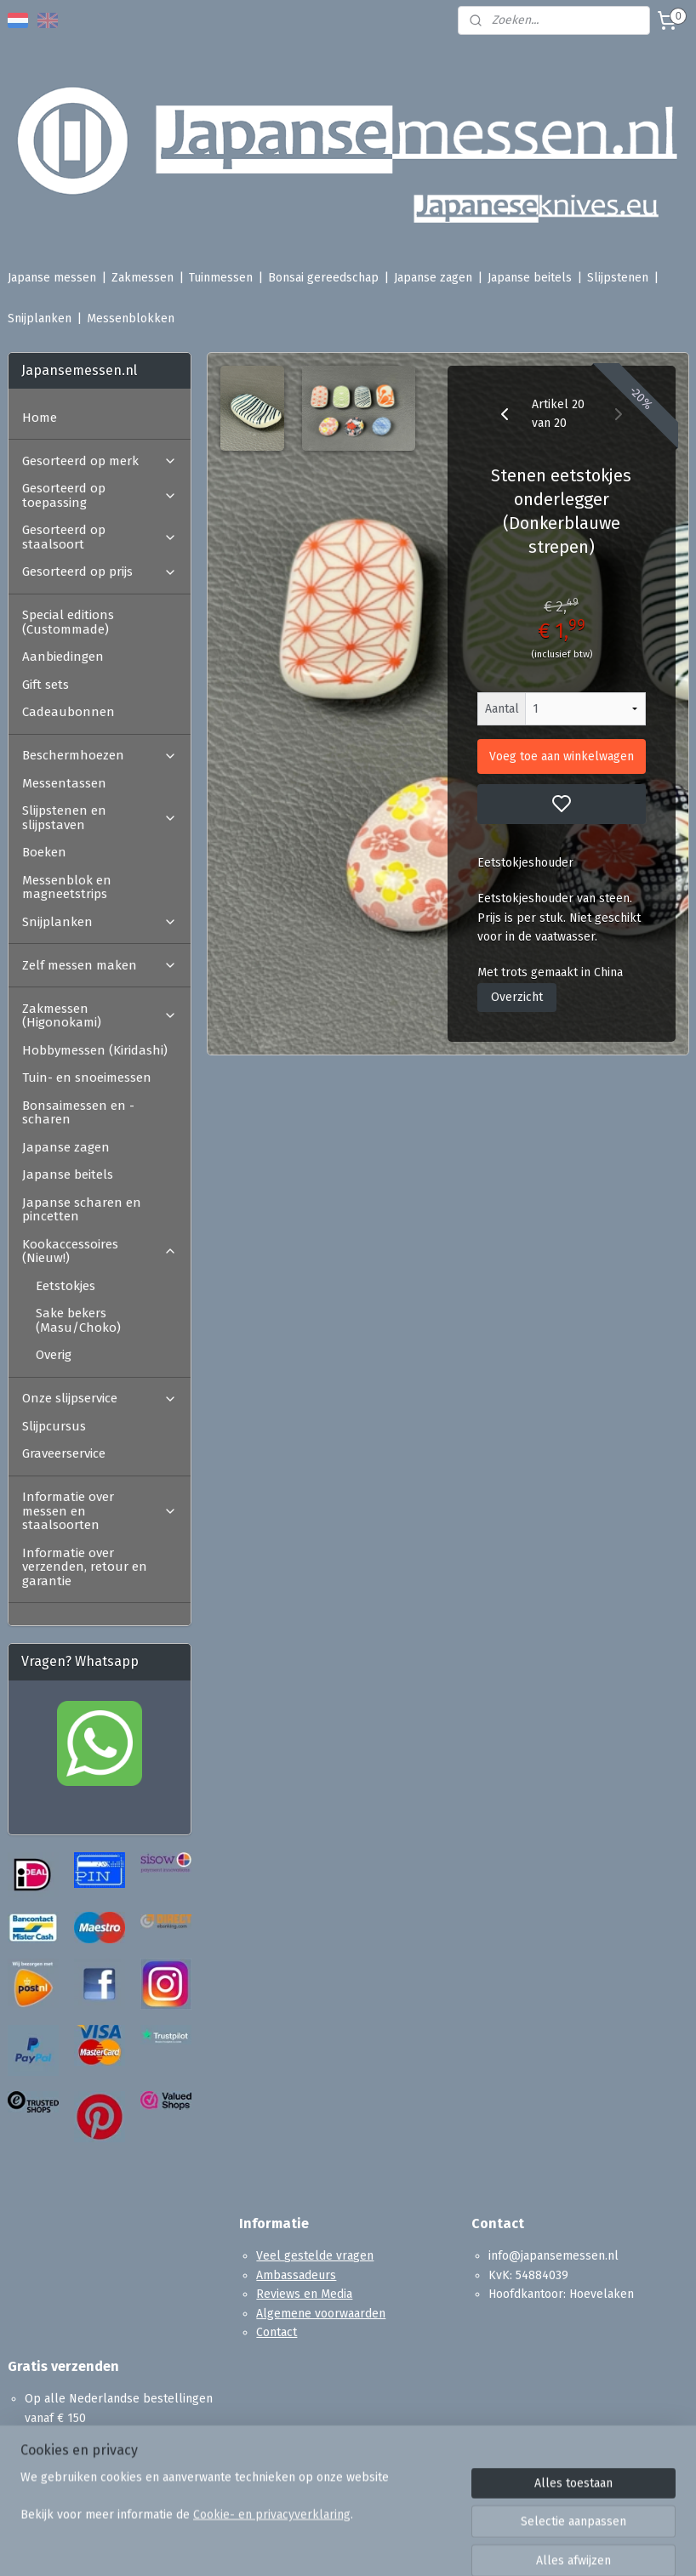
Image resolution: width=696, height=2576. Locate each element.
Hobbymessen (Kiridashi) (95, 1050)
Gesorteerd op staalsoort (99, 537)
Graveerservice (64, 1453)
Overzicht (517, 997)
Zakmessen (142, 277)
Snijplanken (39, 318)
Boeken (44, 852)
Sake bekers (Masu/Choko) (78, 1320)
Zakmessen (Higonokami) (99, 1016)
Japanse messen (52, 277)
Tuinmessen (221, 277)
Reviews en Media (304, 2294)
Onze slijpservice (99, 1398)
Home (39, 417)
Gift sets (45, 684)
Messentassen (64, 783)
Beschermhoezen (99, 755)
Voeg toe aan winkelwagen (561, 756)
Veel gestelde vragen (315, 2256)
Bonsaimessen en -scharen (78, 1113)
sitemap (412, 2544)
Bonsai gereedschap (323, 277)
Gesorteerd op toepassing (99, 495)
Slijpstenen (617, 277)
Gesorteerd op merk (99, 461)
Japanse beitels (530, 277)
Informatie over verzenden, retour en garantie (84, 1567)
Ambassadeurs (296, 2275)
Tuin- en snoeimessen (86, 1077)
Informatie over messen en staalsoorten (99, 1511)
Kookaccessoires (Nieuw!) (99, 1251)
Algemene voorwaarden (320, 2313)
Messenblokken (130, 318)
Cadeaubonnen (68, 711)
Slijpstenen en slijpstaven (99, 818)
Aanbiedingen (63, 656)
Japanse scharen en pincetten (81, 1210)
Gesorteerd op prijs (99, 571)
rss (445, 2544)
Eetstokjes (65, 1286)
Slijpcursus (54, 1426)
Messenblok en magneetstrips (66, 887)
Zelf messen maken (99, 965)
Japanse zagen (433, 277)
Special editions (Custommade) (68, 622)
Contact (276, 2332)
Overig (53, 1354)
